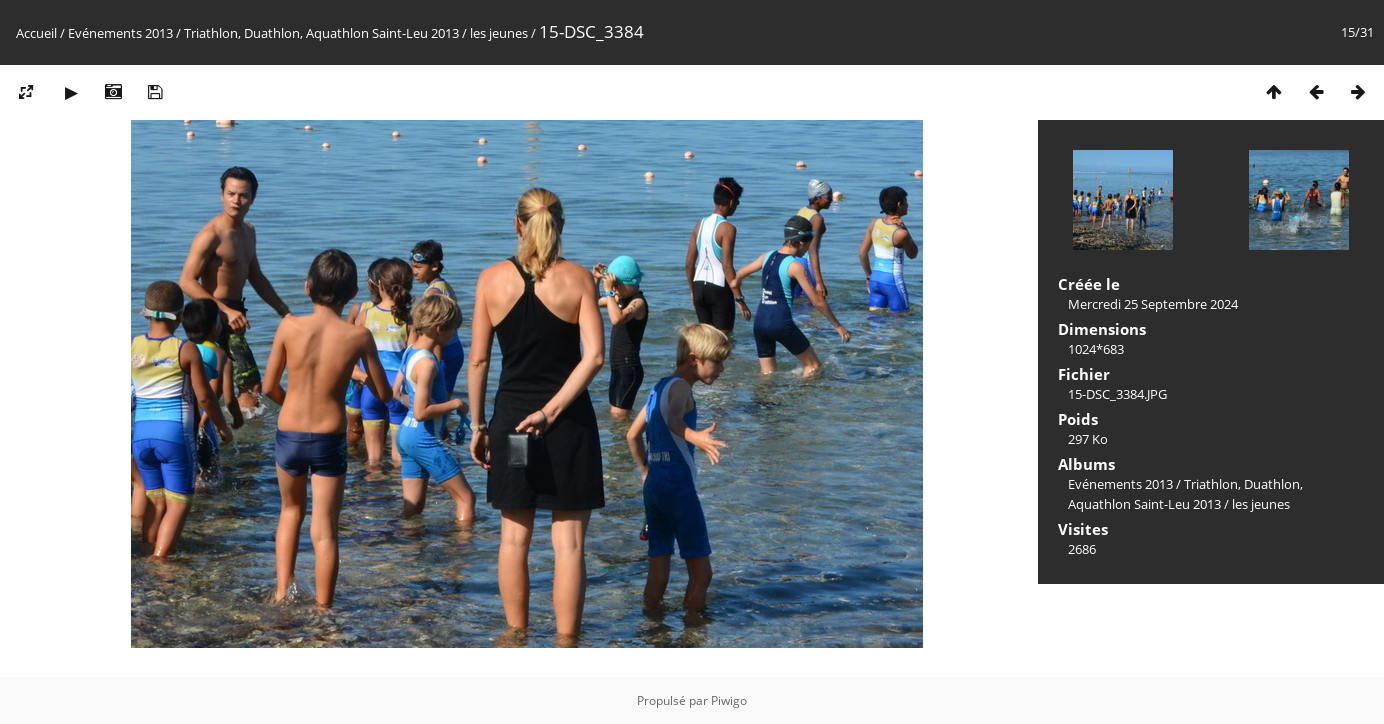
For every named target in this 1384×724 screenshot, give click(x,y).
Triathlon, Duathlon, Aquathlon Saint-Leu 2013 (321, 33)
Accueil (36, 33)
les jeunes (499, 33)
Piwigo (729, 700)
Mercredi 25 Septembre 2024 (1153, 304)
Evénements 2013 (120, 33)
